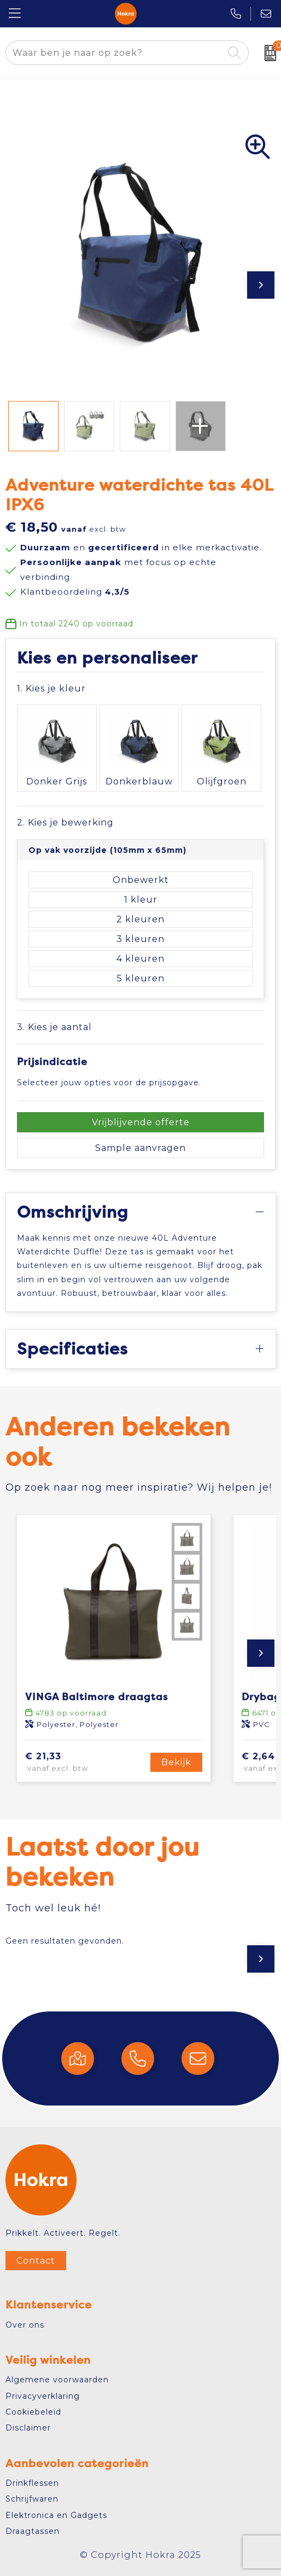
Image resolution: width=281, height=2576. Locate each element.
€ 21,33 (74, 1762)
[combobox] (114, 52)
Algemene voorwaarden (57, 2380)
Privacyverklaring (42, 2396)
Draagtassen (32, 2531)
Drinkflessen (32, 2483)
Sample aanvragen (140, 1148)
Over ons (24, 2325)
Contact (35, 2260)
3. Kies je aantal (54, 1027)
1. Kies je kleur (51, 688)
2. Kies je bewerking (65, 822)
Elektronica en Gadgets (56, 2515)
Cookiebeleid (33, 2412)
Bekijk (176, 1762)
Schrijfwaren (31, 2499)
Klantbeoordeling (75, 591)
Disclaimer (28, 2428)
